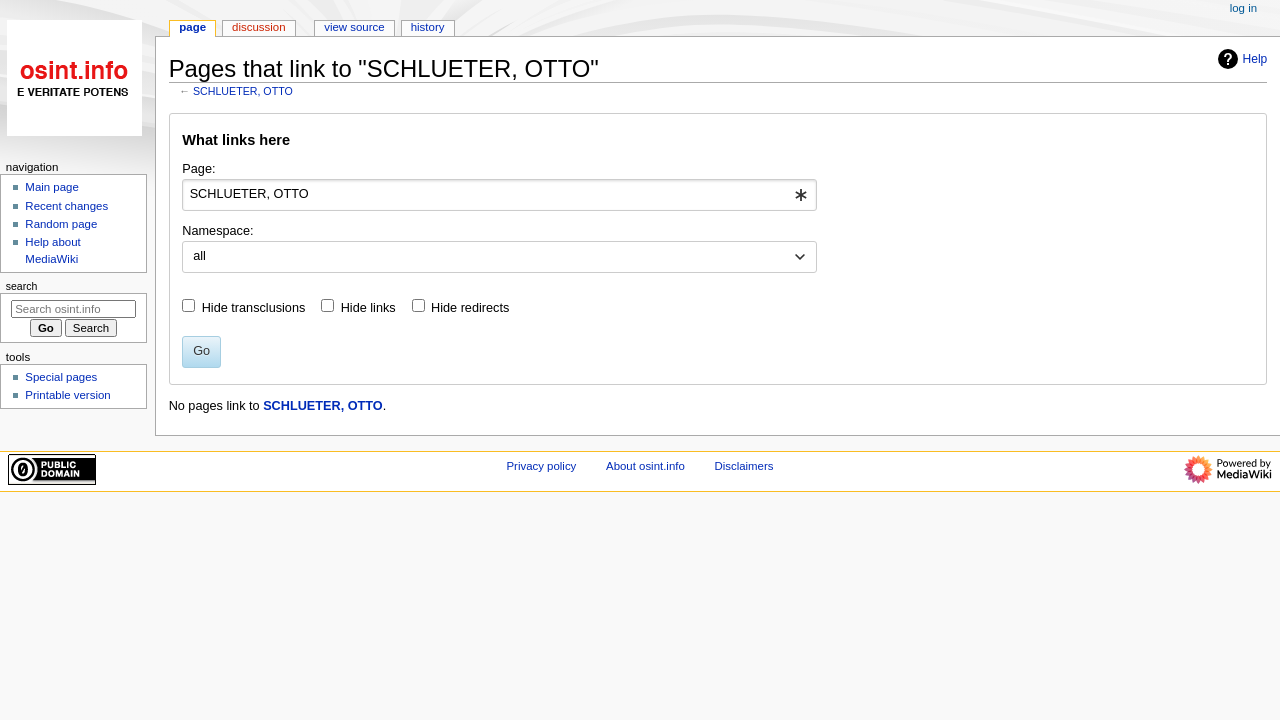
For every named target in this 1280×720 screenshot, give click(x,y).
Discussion (258, 27)
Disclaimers (743, 466)
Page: (198, 169)
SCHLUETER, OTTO (243, 91)
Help (1240, 59)
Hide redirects (470, 308)
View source (354, 27)
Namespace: (217, 231)
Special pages (61, 377)
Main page (52, 187)
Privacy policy (542, 466)
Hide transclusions (254, 308)
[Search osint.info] (73, 309)
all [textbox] (199, 256)
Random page (61, 224)
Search (22, 286)
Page (192, 27)
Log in (1243, 8)
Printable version (67, 395)
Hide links (368, 308)
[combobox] (499, 195)
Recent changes (66, 206)
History (428, 27)
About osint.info (645, 466)
